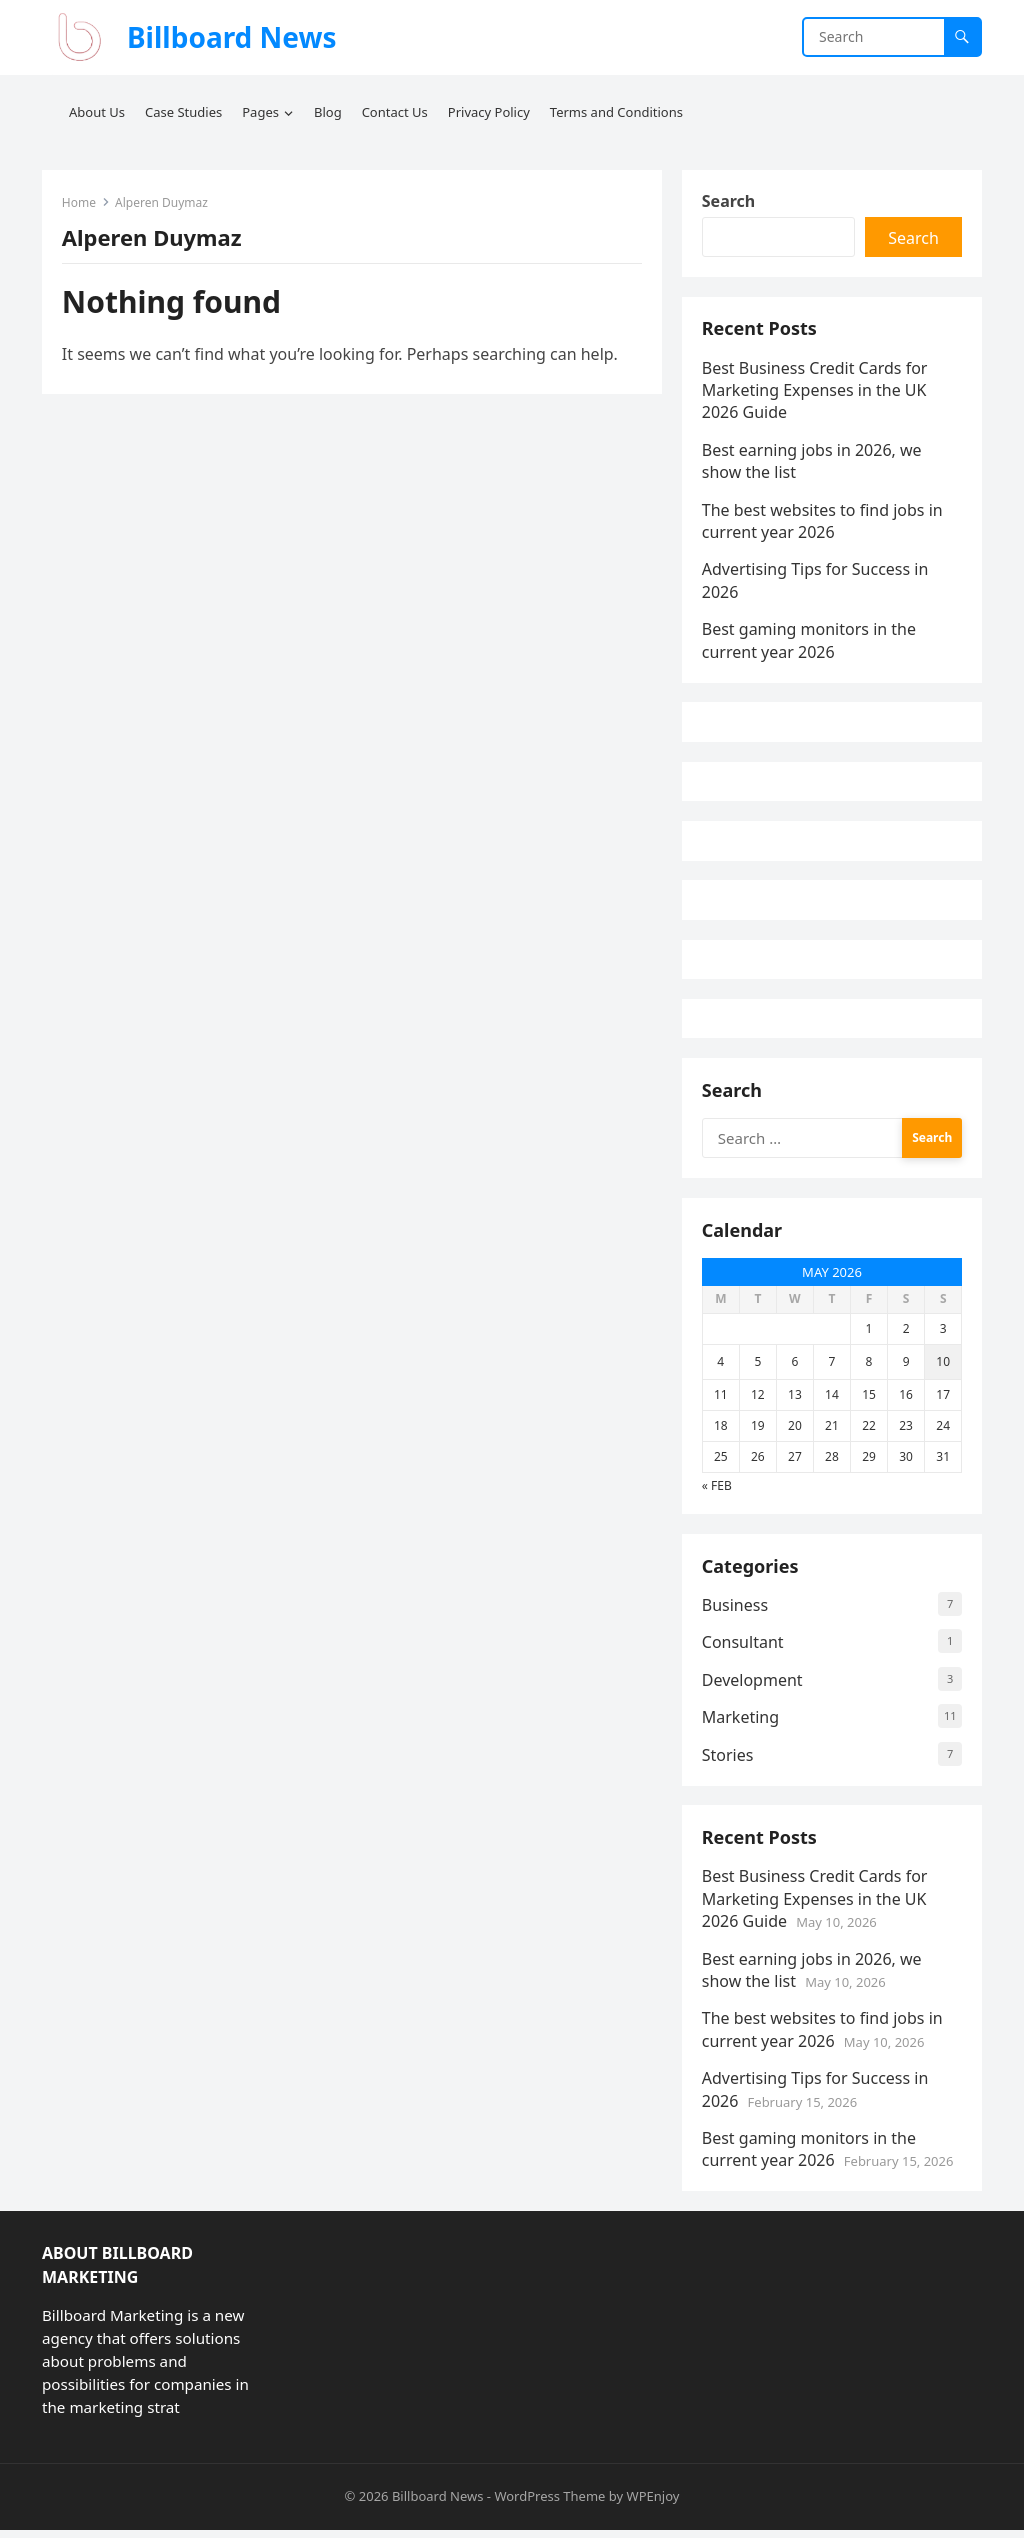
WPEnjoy (653, 2505)
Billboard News (232, 37)
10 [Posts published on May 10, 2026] (943, 1367)
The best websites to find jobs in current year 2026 (822, 522)
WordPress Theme (549, 2505)
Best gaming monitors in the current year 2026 (809, 641)
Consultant (743, 1650)
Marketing (740, 1724)
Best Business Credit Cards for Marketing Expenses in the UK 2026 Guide (815, 391)
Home (79, 202)
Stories (728, 1762)
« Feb (717, 1491)
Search (728, 201)
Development (752, 1687)
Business (735, 1612)
